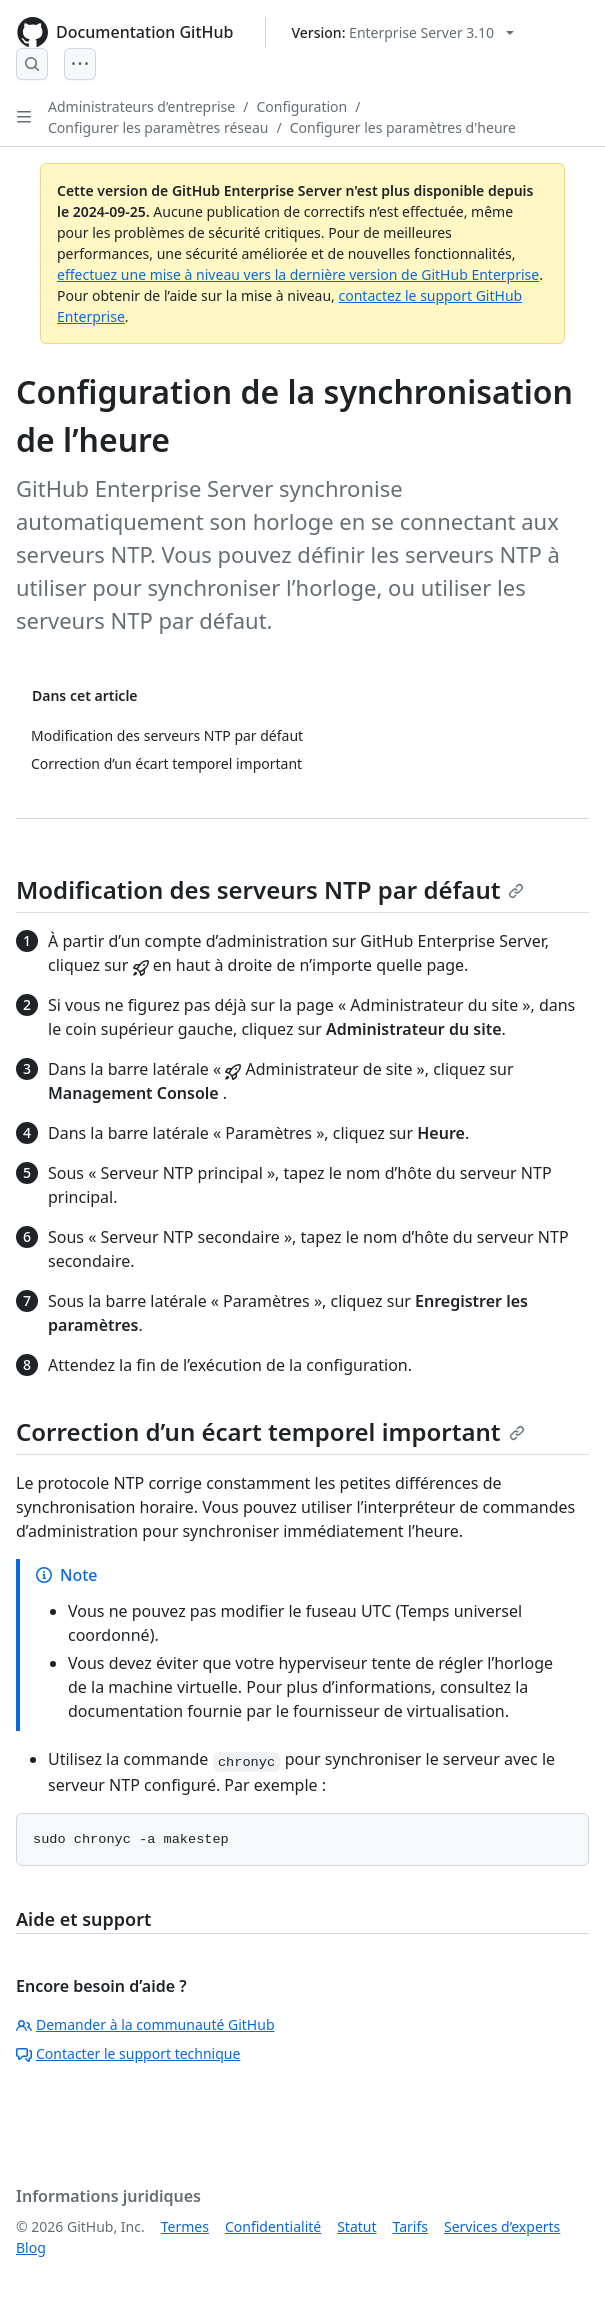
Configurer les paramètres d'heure (403, 127)
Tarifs (410, 2226)
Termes (185, 2226)
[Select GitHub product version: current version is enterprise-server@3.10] (402, 32)
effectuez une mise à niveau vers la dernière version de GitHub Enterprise (298, 274)
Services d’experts (502, 2226)
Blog (31, 2247)
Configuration (301, 106)
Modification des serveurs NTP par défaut (270, 889)
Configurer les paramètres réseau (158, 127)
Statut (356, 2226)
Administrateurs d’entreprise (141, 106)
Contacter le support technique (128, 2053)
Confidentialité (273, 2226)
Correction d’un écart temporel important (270, 1431)
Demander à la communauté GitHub (145, 2024)
